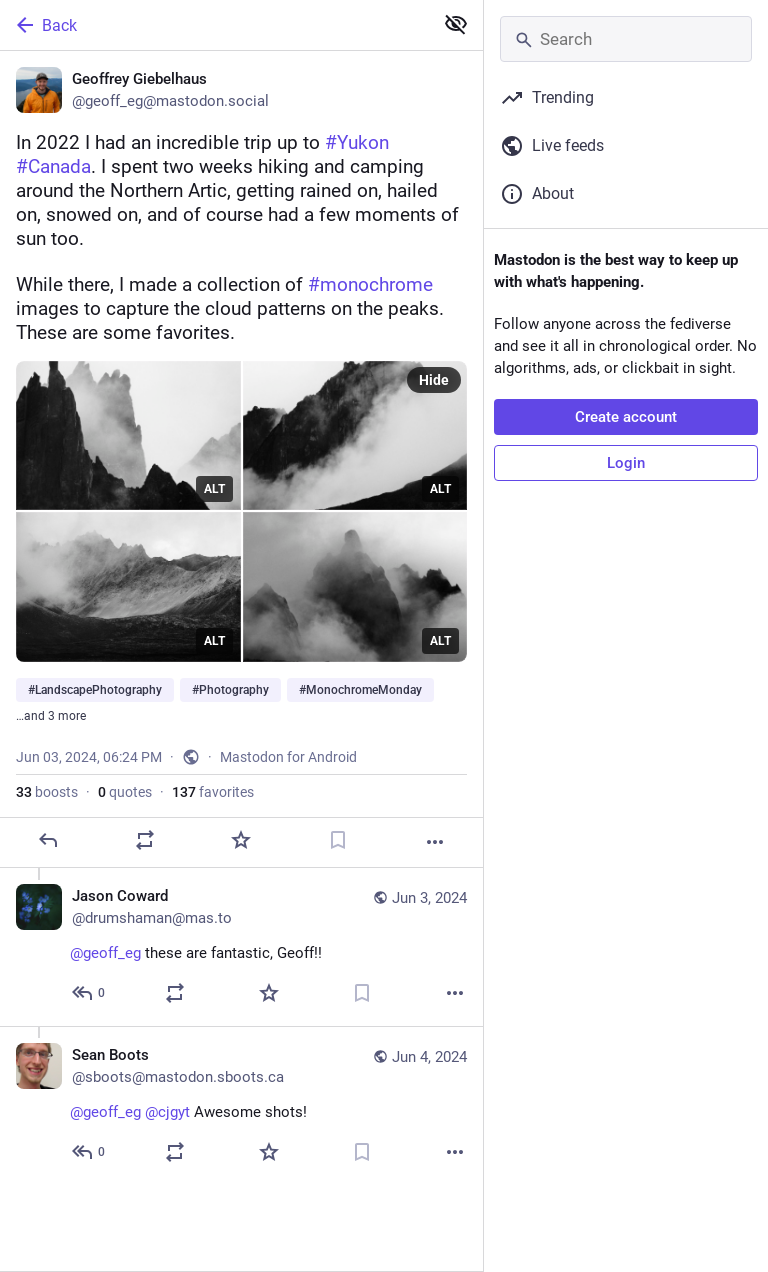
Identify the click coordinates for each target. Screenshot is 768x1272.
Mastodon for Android (288, 757)
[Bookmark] (338, 840)
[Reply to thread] (89, 993)
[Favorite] (241, 840)
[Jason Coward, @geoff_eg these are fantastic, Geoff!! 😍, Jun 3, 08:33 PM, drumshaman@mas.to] (241, 947)
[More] (435, 842)
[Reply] (48, 840)
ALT (214, 489)
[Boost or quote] (145, 840)
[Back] (214, 25)
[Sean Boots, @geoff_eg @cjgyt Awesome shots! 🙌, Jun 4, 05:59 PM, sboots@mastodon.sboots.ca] (241, 1105)
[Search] (626, 39)
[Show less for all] (456, 24)
